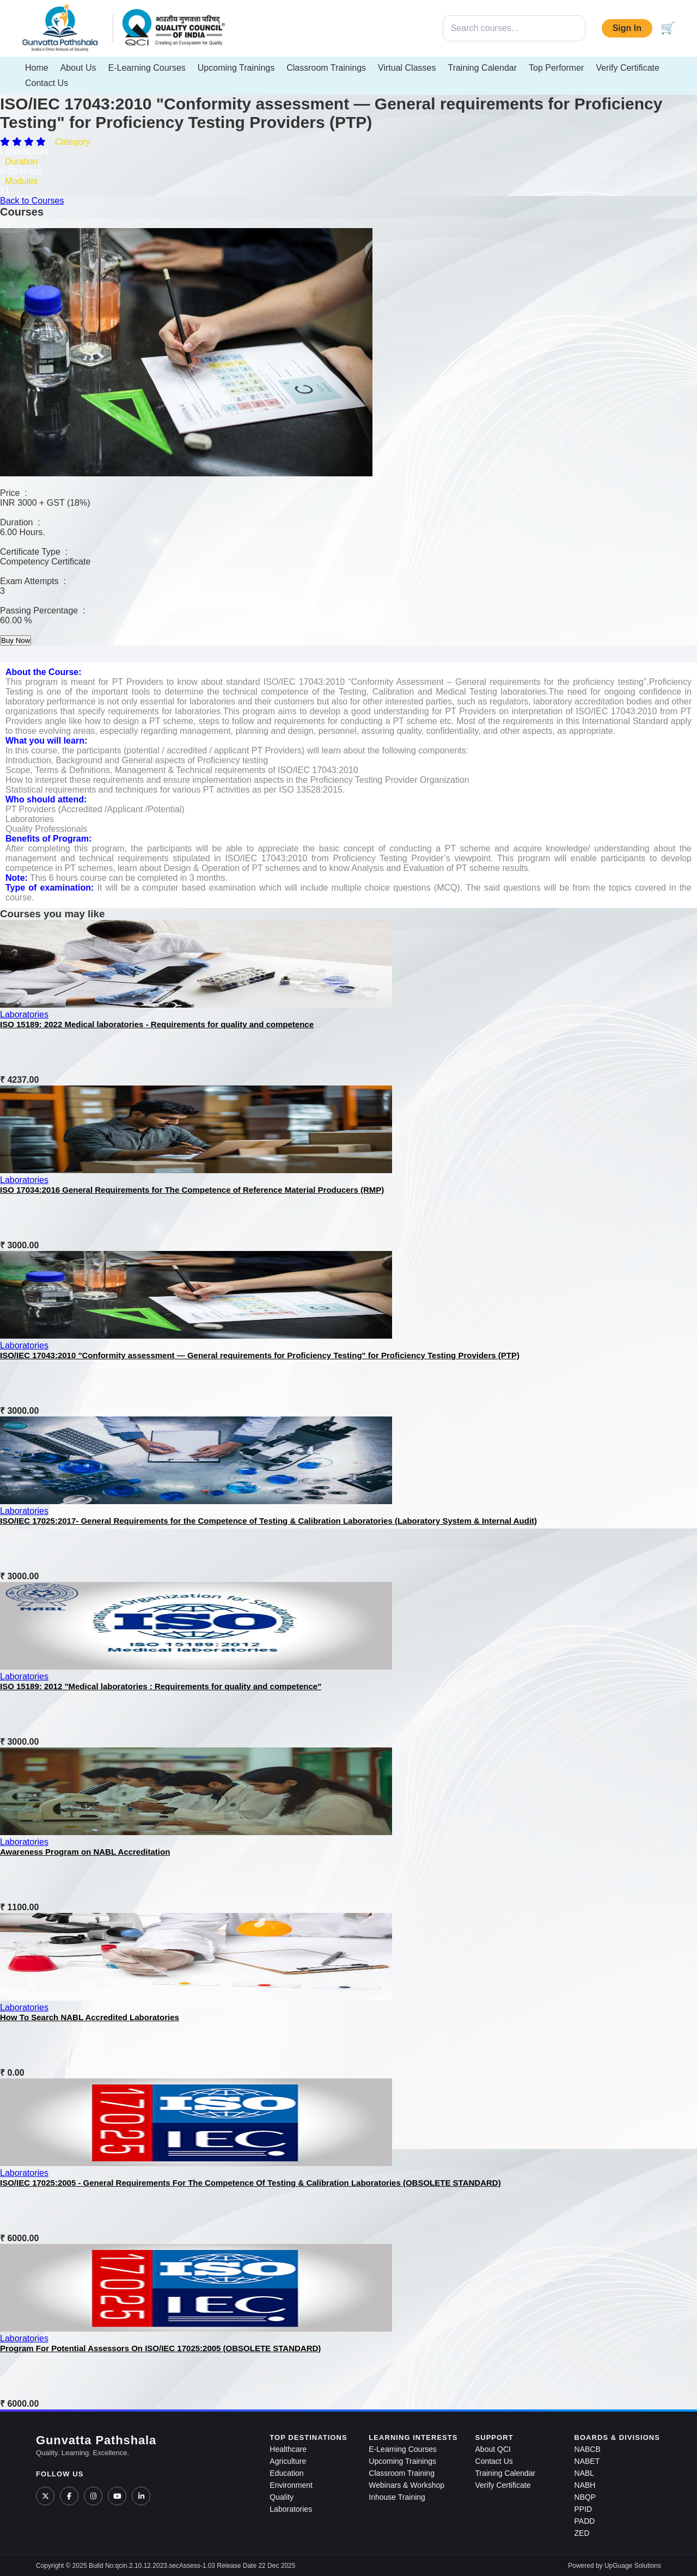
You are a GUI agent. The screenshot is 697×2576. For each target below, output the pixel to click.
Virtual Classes (407, 67)
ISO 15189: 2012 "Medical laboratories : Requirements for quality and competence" (160, 1686)
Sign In (627, 28)
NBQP (585, 2497)
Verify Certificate (627, 67)
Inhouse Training (397, 2497)
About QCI (493, 2449)
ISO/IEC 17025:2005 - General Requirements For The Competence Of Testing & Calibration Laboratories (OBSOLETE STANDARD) (250, 2182)
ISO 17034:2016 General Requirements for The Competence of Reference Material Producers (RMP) (192, 1189)
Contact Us (46, 83)
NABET (587, 2461)
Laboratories (24, 1014)
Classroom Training (402, 2473)
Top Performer (556, 67)
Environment (291, 2485)
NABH (585, 2485)
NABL (584, 2473)
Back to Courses (32, 200)
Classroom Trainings (326, 67)
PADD (584, 2521)
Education (286, 2473)
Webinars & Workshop (406, 2485)
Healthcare (288, 2449)
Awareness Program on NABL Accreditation (85, 1851)
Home (36, 67)
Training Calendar (482, 67)
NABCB (587, 2449)
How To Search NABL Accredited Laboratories (89, 2017)
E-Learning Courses (147, 67)
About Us (78, 67)
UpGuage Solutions (632, 2565)
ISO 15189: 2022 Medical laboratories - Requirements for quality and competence (157, 1024)
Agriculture (288, 2461)
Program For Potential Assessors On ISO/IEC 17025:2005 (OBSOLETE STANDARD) (160, 2348)
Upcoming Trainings (236, 67)
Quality (282, 2497)
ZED (582, 2533)
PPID (583, 2509)
